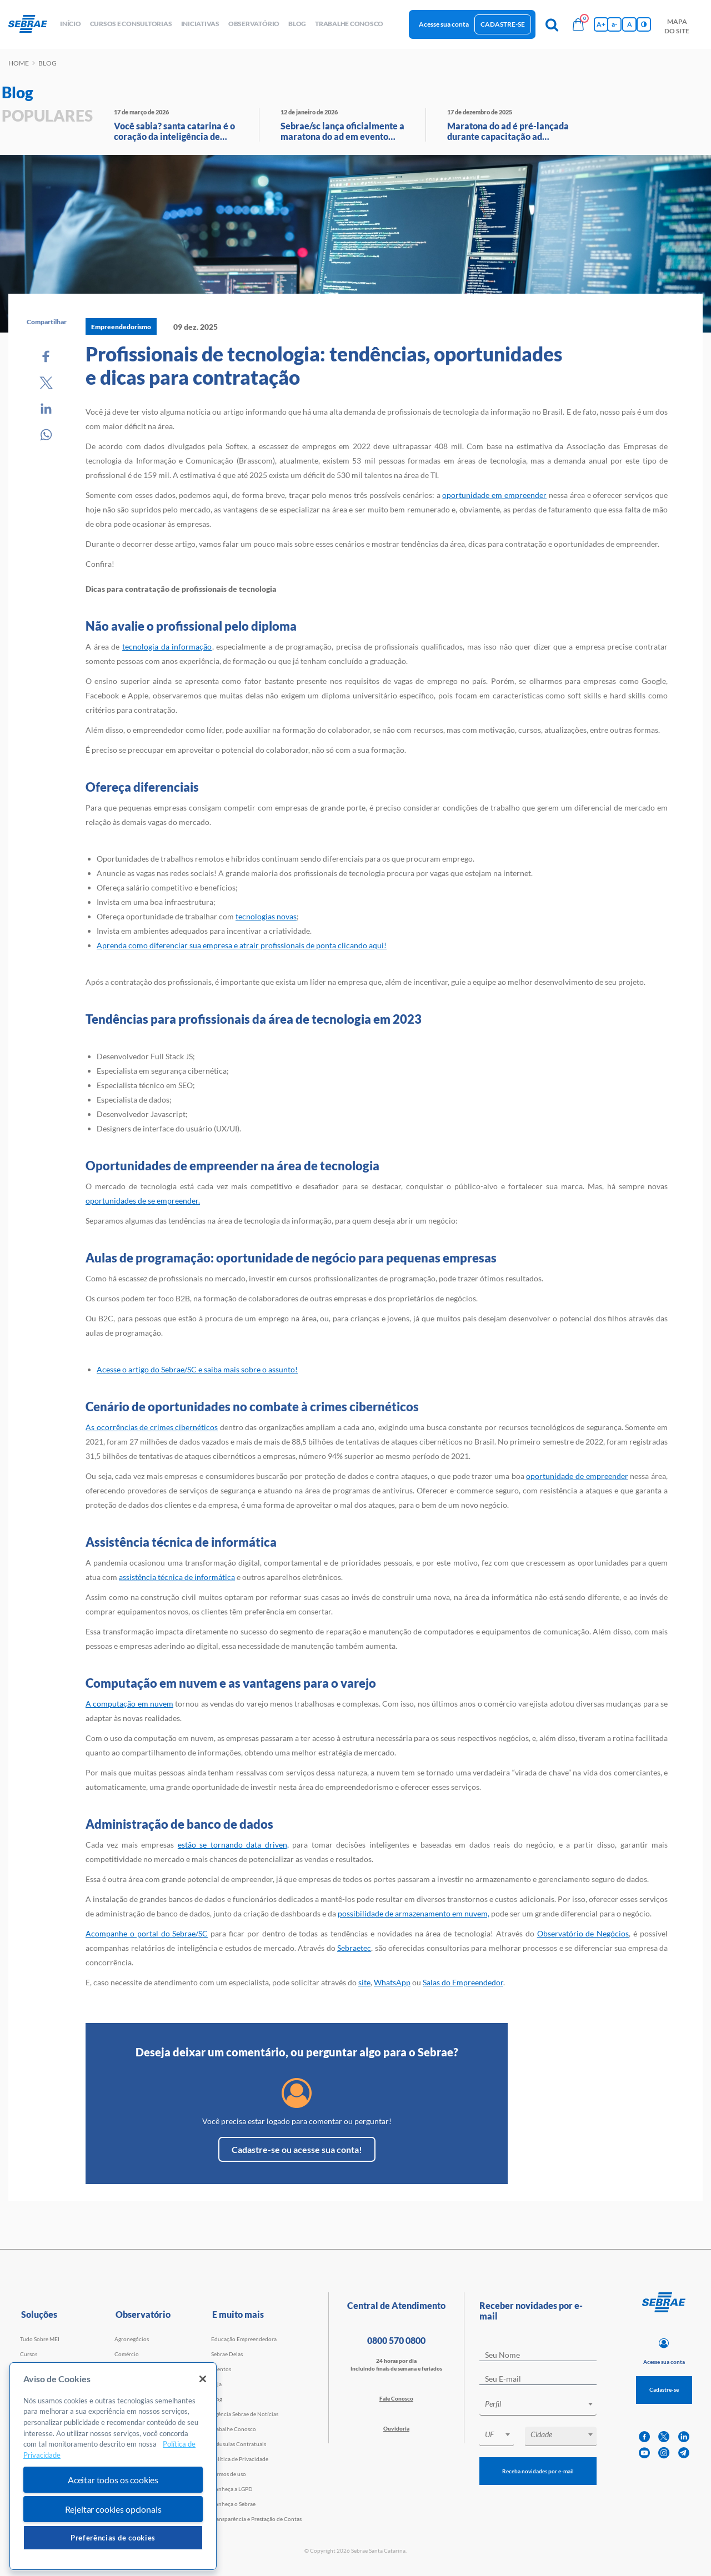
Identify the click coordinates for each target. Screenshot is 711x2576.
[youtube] (644, 2453)
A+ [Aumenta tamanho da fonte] (601, 24)
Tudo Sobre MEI (39, 2339)
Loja (216, 2384)
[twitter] (663, 2437)
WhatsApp (392, 1982)
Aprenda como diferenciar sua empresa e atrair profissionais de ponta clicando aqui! (242, 945)
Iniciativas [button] (200, 23)
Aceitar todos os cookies (113, 2479)
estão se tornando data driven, (233, 1844)
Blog (216, 2399)
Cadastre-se (502, 24)
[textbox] (543, 2404)
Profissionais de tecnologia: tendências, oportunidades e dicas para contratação (324, 365)
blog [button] (297, 23)
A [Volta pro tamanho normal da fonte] (629, 24)
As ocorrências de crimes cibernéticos (152, 1427)
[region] (113, 2466)
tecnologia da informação (167, 646)
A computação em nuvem (129, 1703)
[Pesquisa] (551, 24)
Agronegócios (131, 2339)
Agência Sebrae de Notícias (244, 2414)
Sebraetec (354, 1948)
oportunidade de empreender (577, 1476)
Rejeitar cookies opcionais (113, 2509)
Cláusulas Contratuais (238, 2444)
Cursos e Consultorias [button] (131, 23)
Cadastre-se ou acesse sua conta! (297, 2149)
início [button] (70, 23)
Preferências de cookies (113, 2537)
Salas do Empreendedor (463, 1982)
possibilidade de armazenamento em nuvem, (413, 1913)
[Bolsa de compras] (578, 24)
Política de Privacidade (239, 2459)
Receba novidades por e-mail (538, 2471)
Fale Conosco (396, 2398)
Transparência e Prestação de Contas (256, 2518)
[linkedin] (683, 2437)
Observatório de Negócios (583, 1933)
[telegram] (683, 2453)
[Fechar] (203, 2379)
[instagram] (663, 2453)
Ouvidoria (396, 2428)
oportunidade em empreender (494, 495)
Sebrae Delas (227, 2354)
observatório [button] (253, 23)
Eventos (221, 2369)
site (364, 1982)
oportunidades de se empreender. (143, 1200)
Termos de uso (228, 2474)
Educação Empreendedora (244, 2339)
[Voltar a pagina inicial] (32, 24)
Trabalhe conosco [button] (349, 23)
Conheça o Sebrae (233, 2503)
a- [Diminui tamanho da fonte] (614, 24)
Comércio (126, 2354)
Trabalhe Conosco (233, 2429)
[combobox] (538, 2406)
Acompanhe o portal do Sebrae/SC (147, 1933)
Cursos (28, 2354)
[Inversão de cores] (644, 24)
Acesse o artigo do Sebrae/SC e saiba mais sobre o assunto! (197, 1369)
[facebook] (644, 2437)
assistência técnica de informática (177, 1577)
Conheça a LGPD (232, 2489)
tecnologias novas (266, 916)
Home (18, 63)
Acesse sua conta (444, 24)
